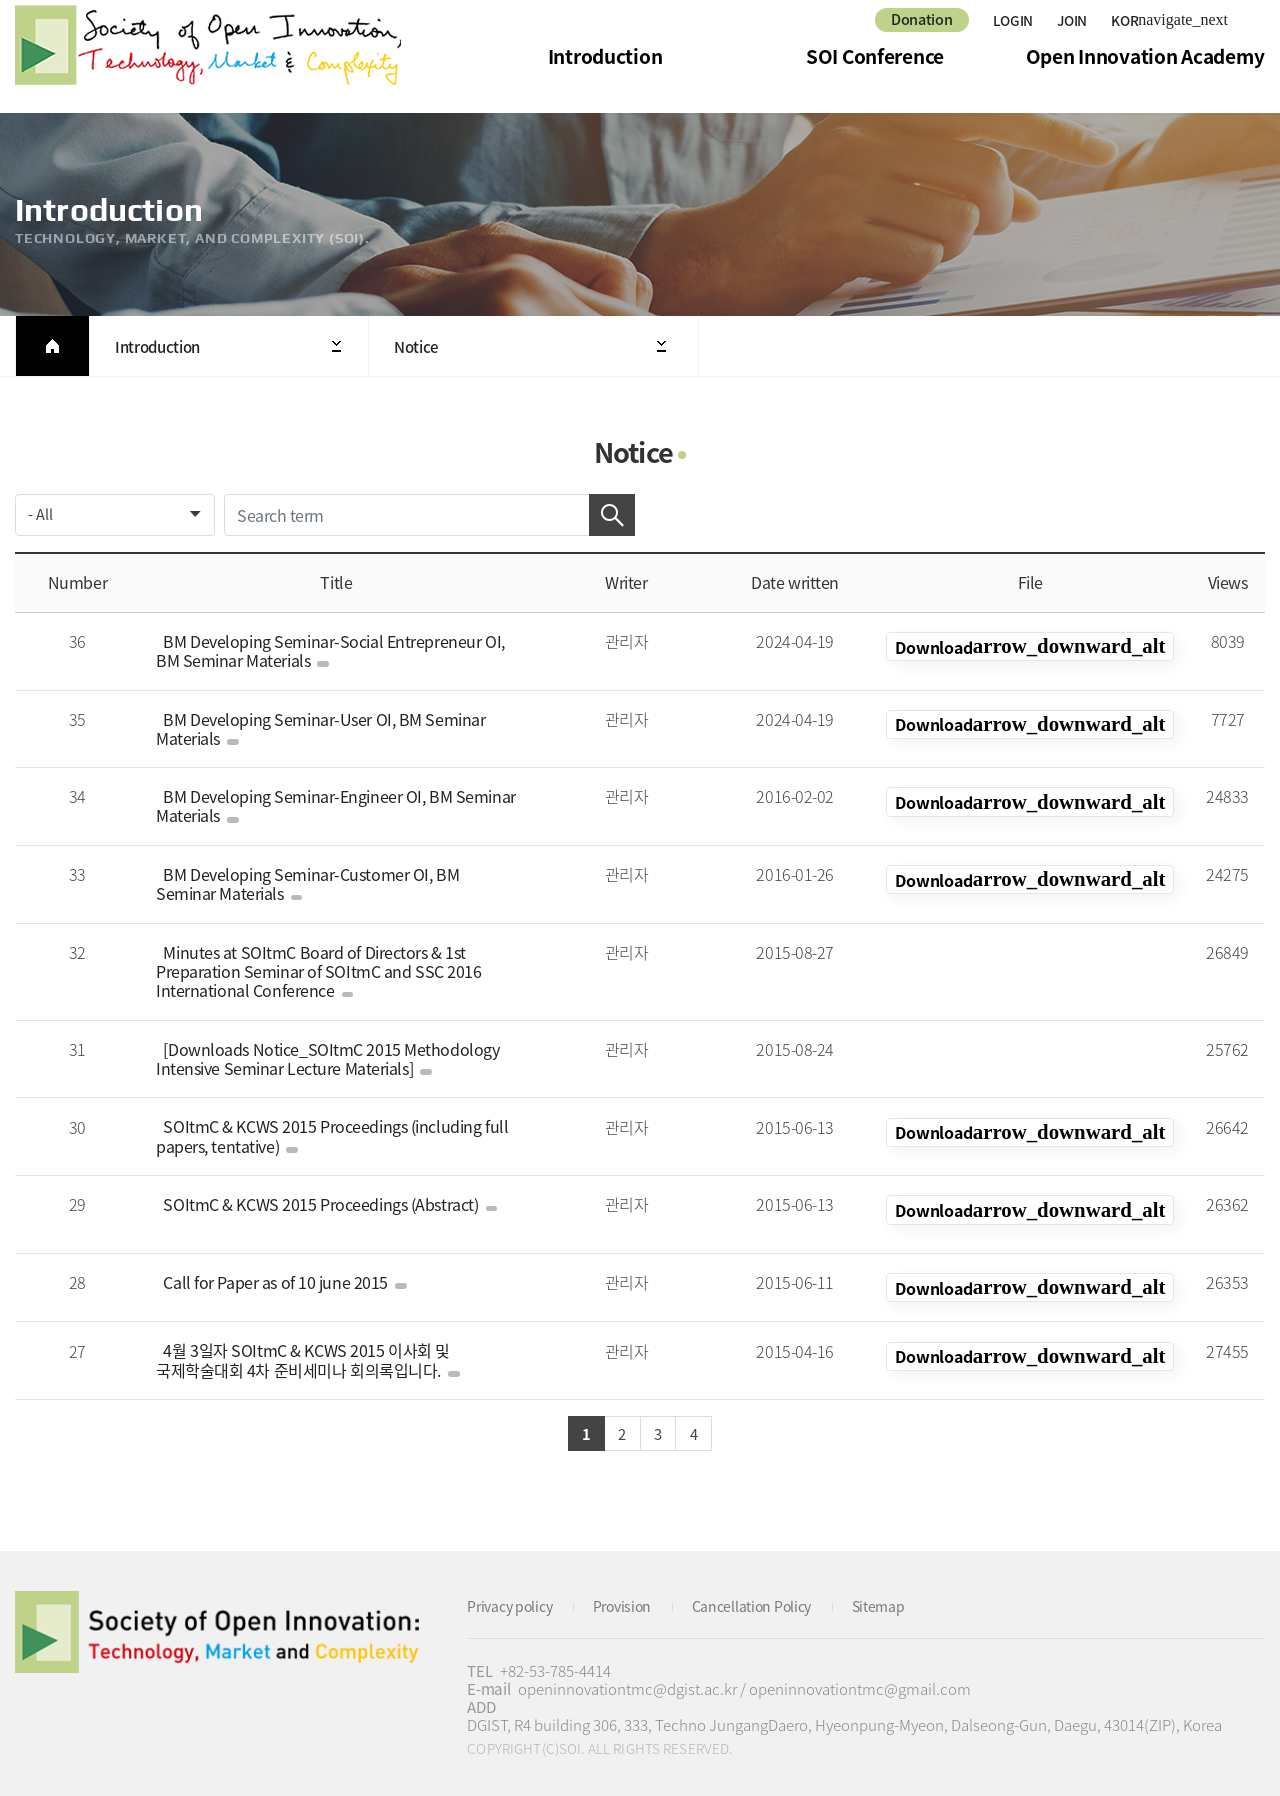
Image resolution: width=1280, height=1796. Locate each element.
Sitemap (902, 1599)
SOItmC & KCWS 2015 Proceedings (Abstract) (325, 1204)
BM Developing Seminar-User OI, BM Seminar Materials (316, 728)
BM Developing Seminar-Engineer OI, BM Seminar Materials (331, 805)
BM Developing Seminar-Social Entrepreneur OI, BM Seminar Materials (325, 650)
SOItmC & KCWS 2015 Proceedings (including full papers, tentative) (327, 1136)
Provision (632, 1599)
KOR (1030, 646)
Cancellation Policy (769, 1599)
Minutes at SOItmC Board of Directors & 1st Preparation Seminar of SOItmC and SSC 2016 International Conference (318, 971)
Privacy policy (514, 1599)
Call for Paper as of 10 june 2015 (280, 1273)
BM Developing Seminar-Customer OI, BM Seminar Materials (334, 883)
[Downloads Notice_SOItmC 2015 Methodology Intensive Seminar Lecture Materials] (323, 1058)
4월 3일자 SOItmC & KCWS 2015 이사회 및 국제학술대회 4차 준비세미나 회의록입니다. (311, 1350)
